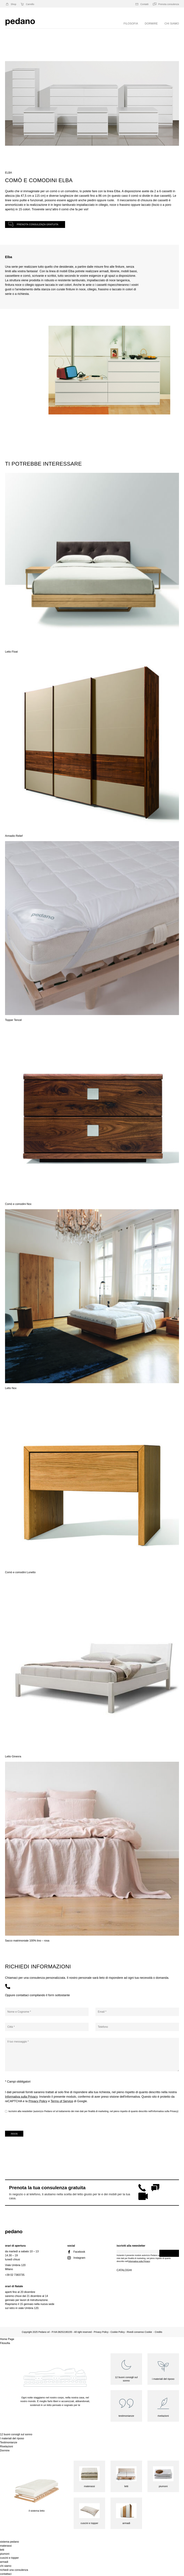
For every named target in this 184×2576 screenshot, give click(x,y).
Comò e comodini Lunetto (20, 1572)
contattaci (5, 2573)
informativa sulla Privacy (139, 2261)
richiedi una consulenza (14, 2569)
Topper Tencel (13, 1020)
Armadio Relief (14, 835)
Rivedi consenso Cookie (139, 2332)
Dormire (151, 23)
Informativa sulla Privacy (21, 2096)
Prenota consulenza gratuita (37, 224)
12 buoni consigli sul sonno (16, 2434)
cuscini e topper (9, 2557)
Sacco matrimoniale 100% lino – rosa (27, 1940)
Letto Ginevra (13, 1756)
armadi (4, 2561)
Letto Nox (10, 1388)
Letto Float (11, 651)
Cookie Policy (118, 2332)
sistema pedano (9, 2541)
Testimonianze (8, 2442)
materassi (6, 2545)
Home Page (7, 2339)
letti (2, 2549)
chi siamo (172, 23)
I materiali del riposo (12, 2438)
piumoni (4, 2553)
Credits (158, 2332)
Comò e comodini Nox (18, 1204)
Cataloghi (124, 2270)
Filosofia (131, 23)
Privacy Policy (38, 2101)
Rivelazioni (6, 2446)
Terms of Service (62, 2101)
